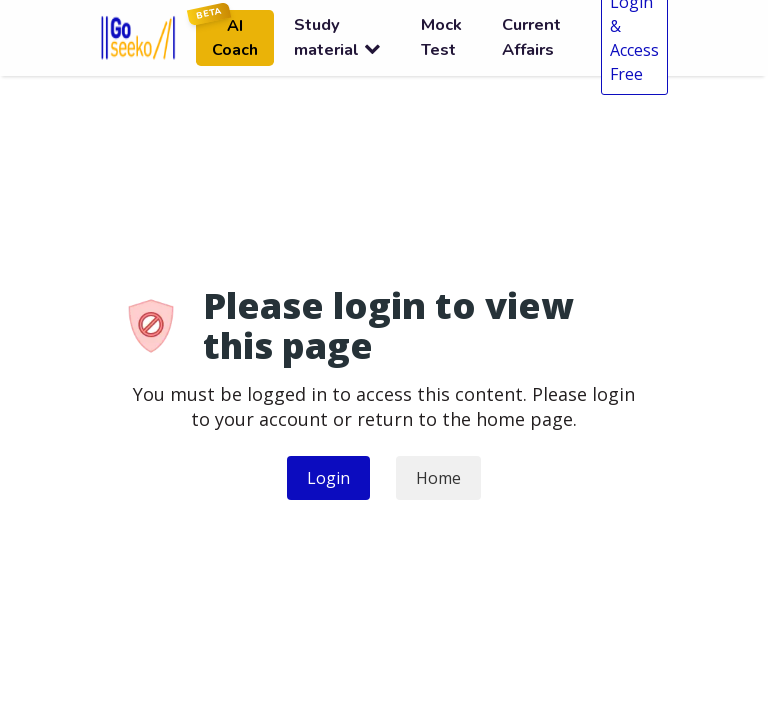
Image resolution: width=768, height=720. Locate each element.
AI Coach (227, 35)
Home (438, 478)
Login (328, 478)
